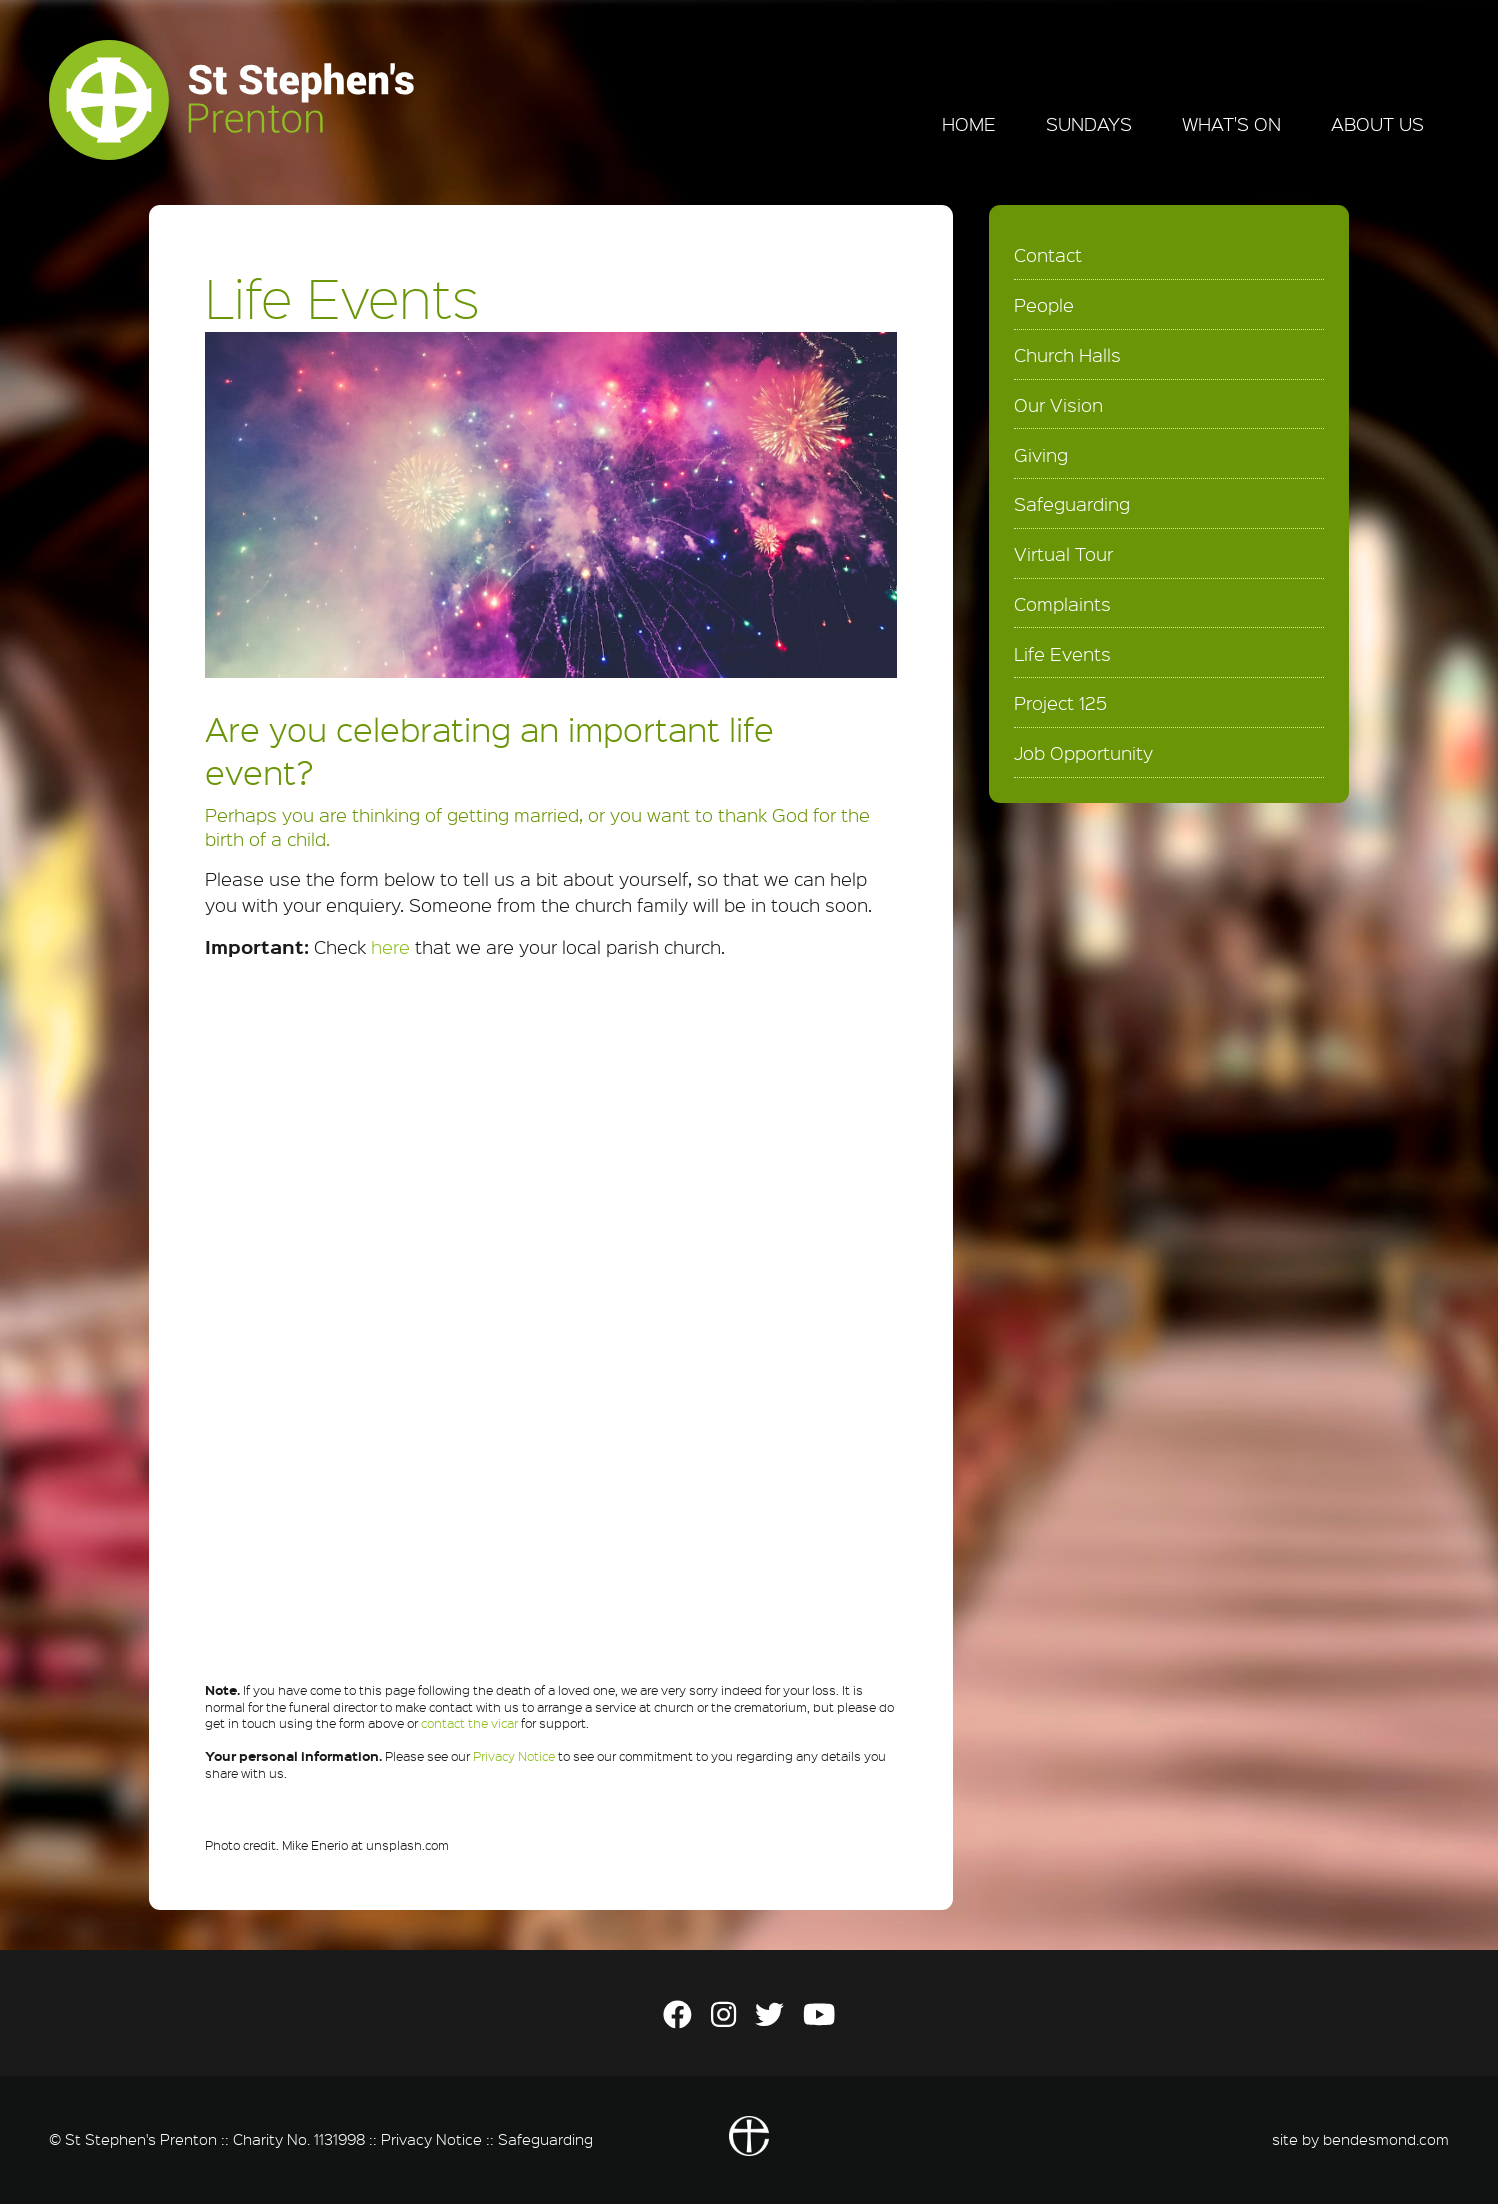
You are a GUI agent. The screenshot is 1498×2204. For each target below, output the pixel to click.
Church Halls (1067, 355)
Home (969, 124)
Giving (1041, 455)
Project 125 (1060, 703)
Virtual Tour (1063, 554)
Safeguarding (1072, 504)
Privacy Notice (514, 1756)
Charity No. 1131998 (299, 2139)
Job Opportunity (1083, 753)
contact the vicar (469, 1723)
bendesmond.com (1386, 2139)
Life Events (1062, 654)
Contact (1048, 255)
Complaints (1062, 604)
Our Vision (1058, 405)
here (390, 947)
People (1044, 305)
